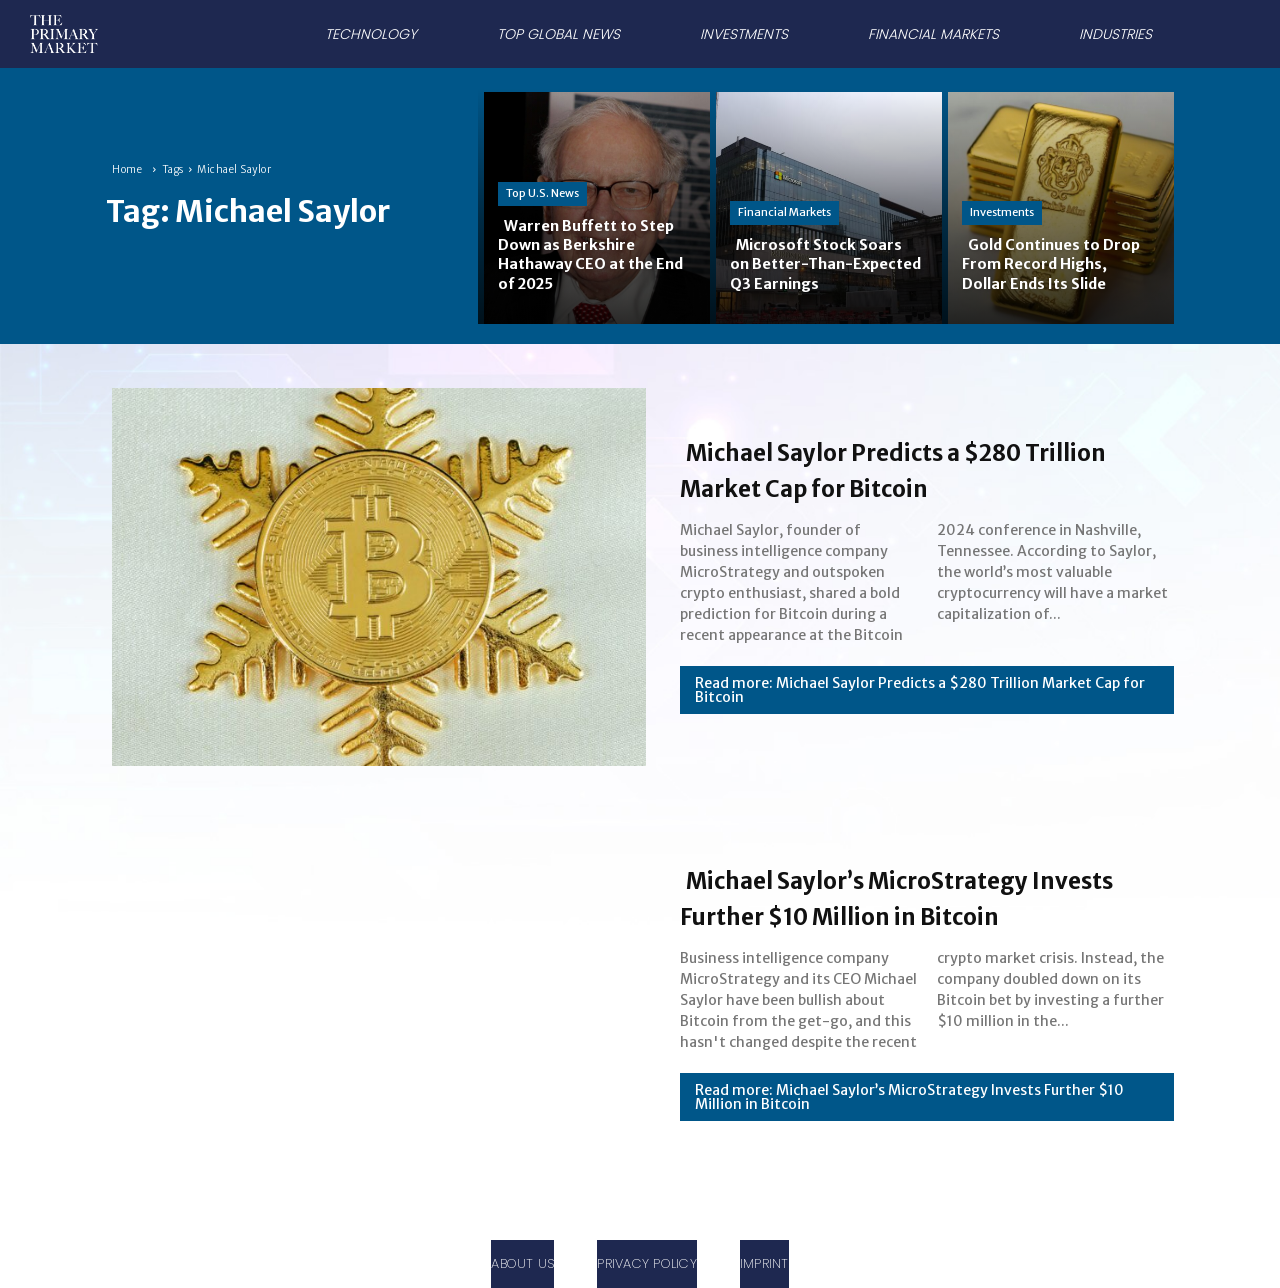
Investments (1002, 212)
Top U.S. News (542, 193)
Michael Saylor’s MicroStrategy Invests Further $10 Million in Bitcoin (911, 896)
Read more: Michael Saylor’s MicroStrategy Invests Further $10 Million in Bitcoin (909, 1115)
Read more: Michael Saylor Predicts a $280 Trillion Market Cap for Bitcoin (920, 690)
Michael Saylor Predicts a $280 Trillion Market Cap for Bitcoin (907, 468)
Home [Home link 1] (127, 169)
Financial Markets (784, 212)
